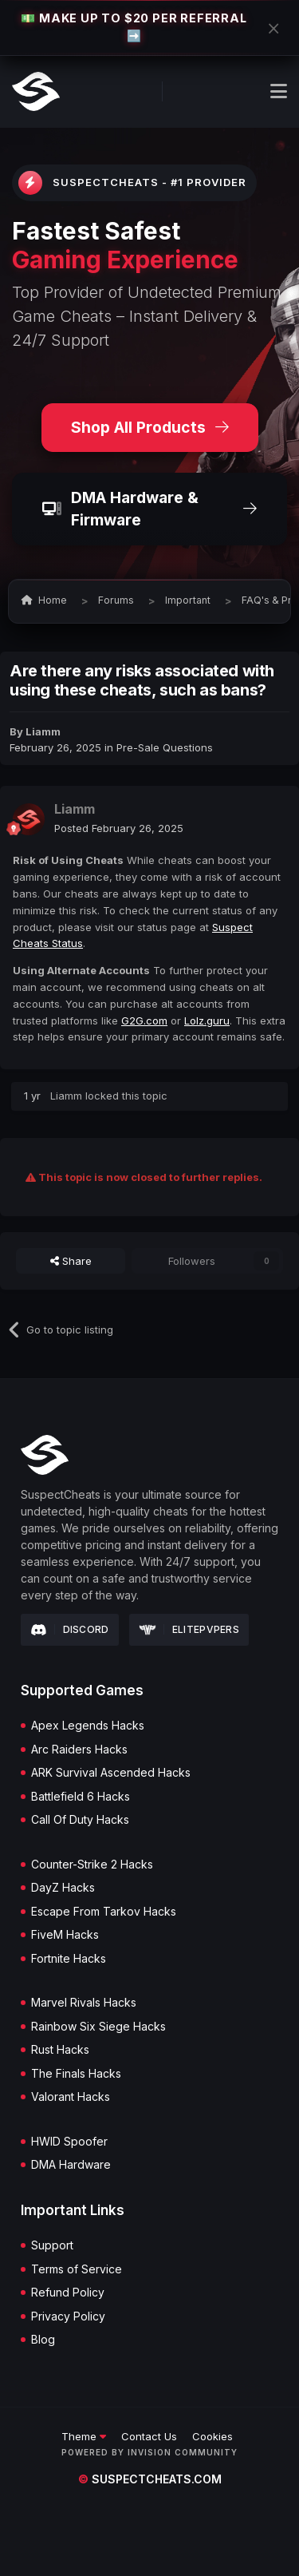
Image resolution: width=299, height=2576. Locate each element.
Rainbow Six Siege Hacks (98, 2026)
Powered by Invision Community (149, 2452)
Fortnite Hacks (68, 1958)
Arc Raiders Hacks (79, 1749)
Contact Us (149, 2436)
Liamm (43, 731)
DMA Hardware (71, 2164)
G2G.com (144, 1020)
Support (52, 2245)
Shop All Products (150, 427)
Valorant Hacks (70, 2096)
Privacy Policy (68, 2316)
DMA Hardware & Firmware (149, 509)
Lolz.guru (207, 1020)
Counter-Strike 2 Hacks (92, 1864)
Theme (83, 2436)
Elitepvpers (189, 1629)
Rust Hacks (60, 2049)
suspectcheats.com (150, 2479)
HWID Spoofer (69, 2141)
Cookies (212, 2436)
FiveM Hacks (65, 1934)
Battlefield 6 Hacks (80, 1796)
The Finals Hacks (76, 2073)
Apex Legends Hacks (87, 1725)
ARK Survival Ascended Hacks (111, 1772)
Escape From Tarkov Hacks (103, 1911)
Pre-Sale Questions (164, 747)
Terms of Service (76, 2269)
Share (71, 1261)
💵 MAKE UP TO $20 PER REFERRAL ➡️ (133, 26)
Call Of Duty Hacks (80, 1819)
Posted (118, 828)
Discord (69, 1629)
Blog (43, 2339)
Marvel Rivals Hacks (83, 2002)
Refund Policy (67, 2292)
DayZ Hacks (63, 1887)
